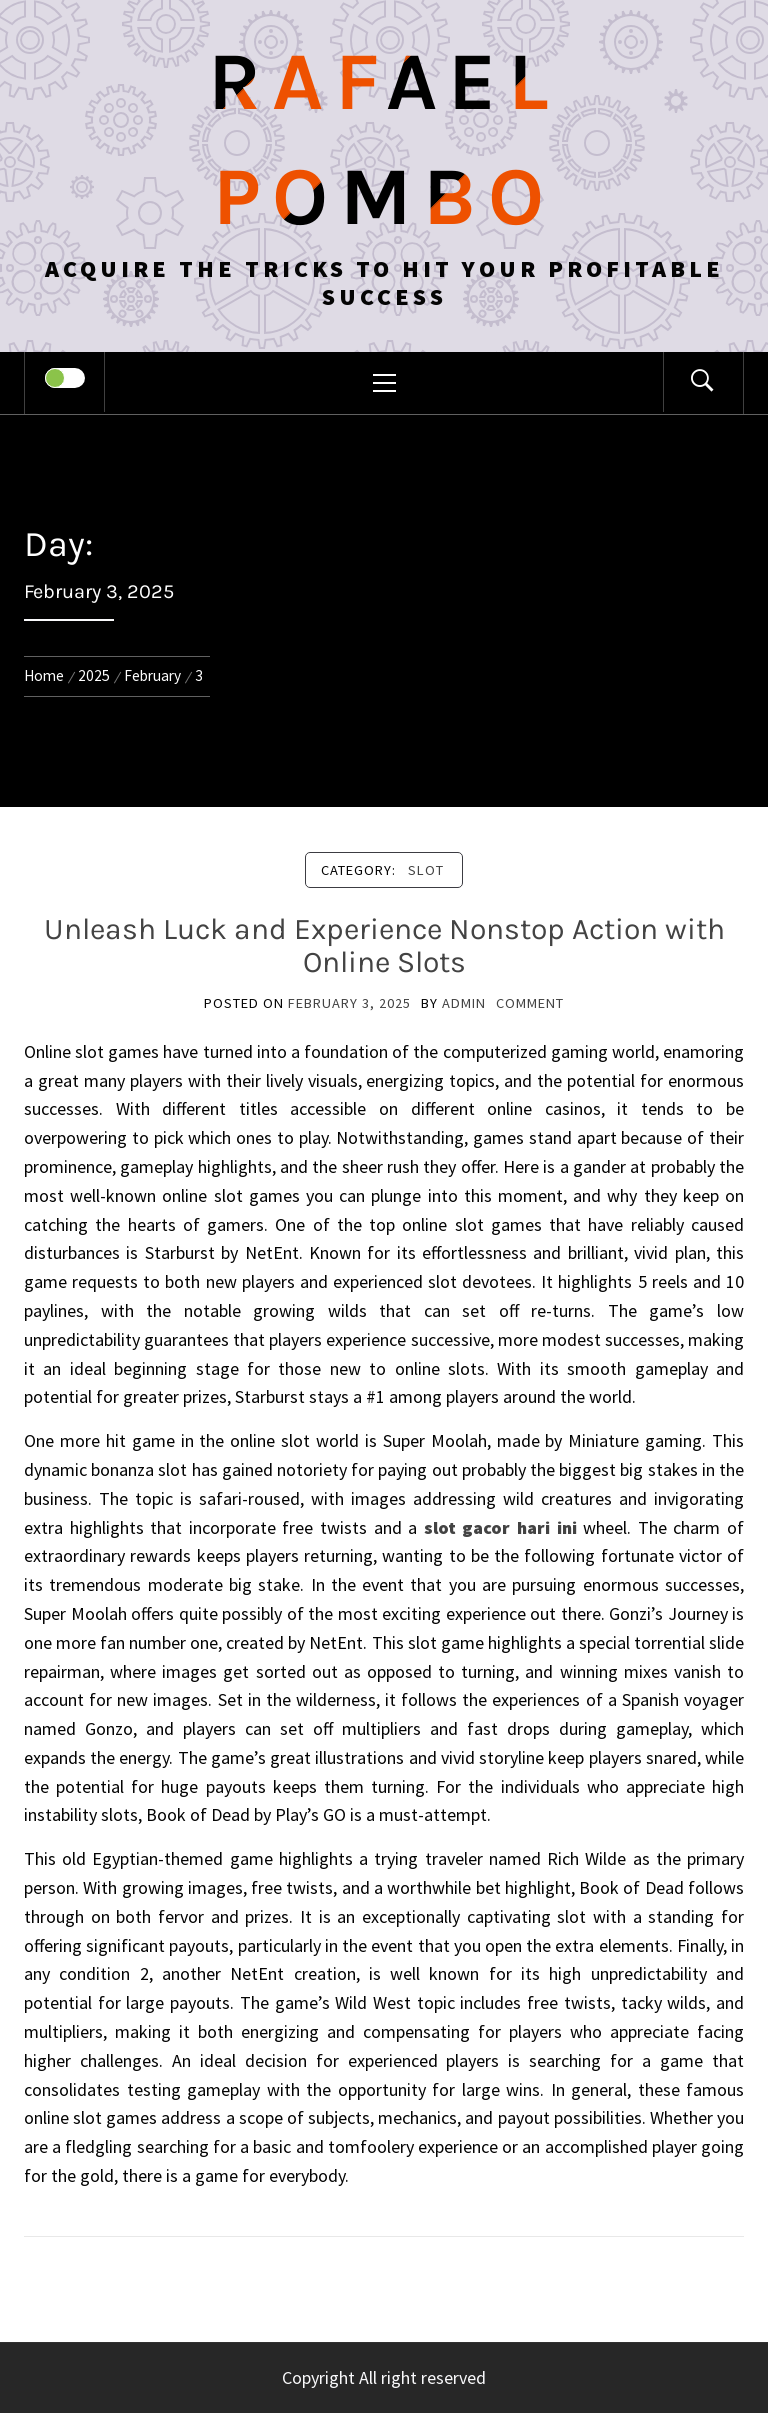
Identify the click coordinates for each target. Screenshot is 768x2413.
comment (530, 1003)
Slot (426, 870)
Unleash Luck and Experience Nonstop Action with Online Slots (384, 945)
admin (464, 1003)
